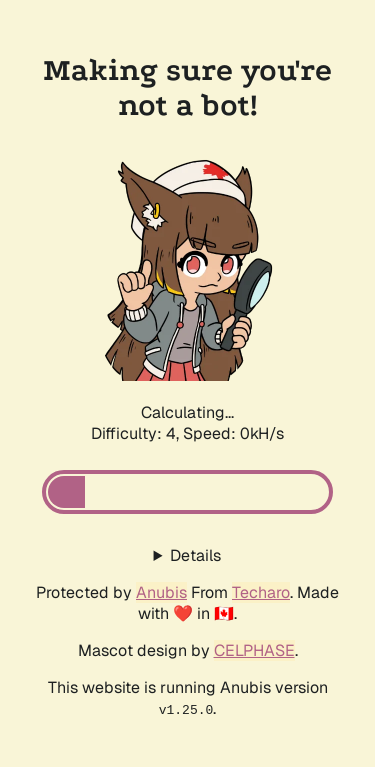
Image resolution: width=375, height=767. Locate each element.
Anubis (161, 592)
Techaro (261, 592)
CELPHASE (254, 650)
